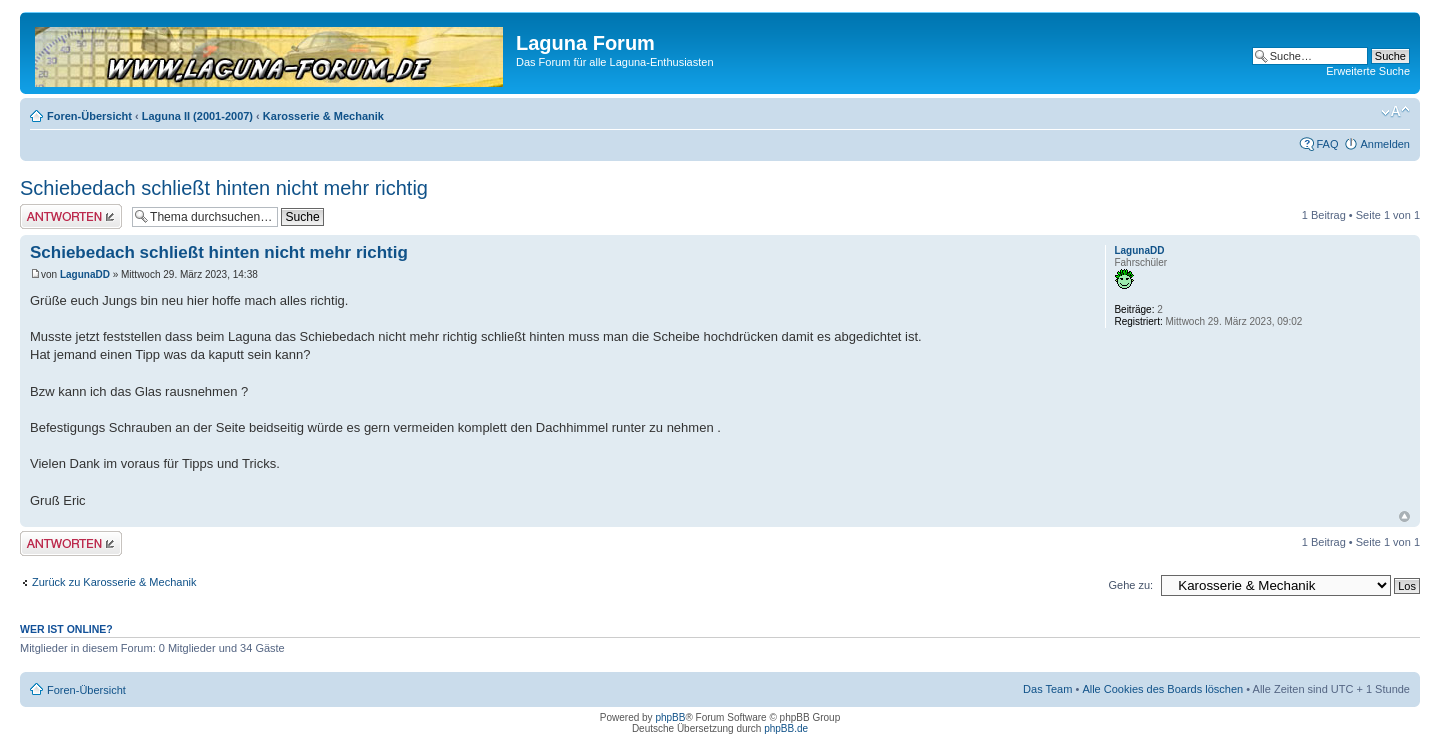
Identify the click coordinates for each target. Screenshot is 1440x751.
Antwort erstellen (71, 216)
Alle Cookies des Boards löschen (1162, 689)
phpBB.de (786, 728)
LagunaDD (85, 274)
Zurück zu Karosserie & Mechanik (114, 582)
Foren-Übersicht (89, 116)
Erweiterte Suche (1368, 71)
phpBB (670, 717)
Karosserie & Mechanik (323, 116)
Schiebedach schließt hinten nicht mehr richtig (224, 188)
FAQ (1327, 144)
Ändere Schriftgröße (1395, 112)
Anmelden (1385, 144)
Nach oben (1404, 516)
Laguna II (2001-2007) (197, 116)
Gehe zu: (1130, 585)
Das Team (1047, 689)
